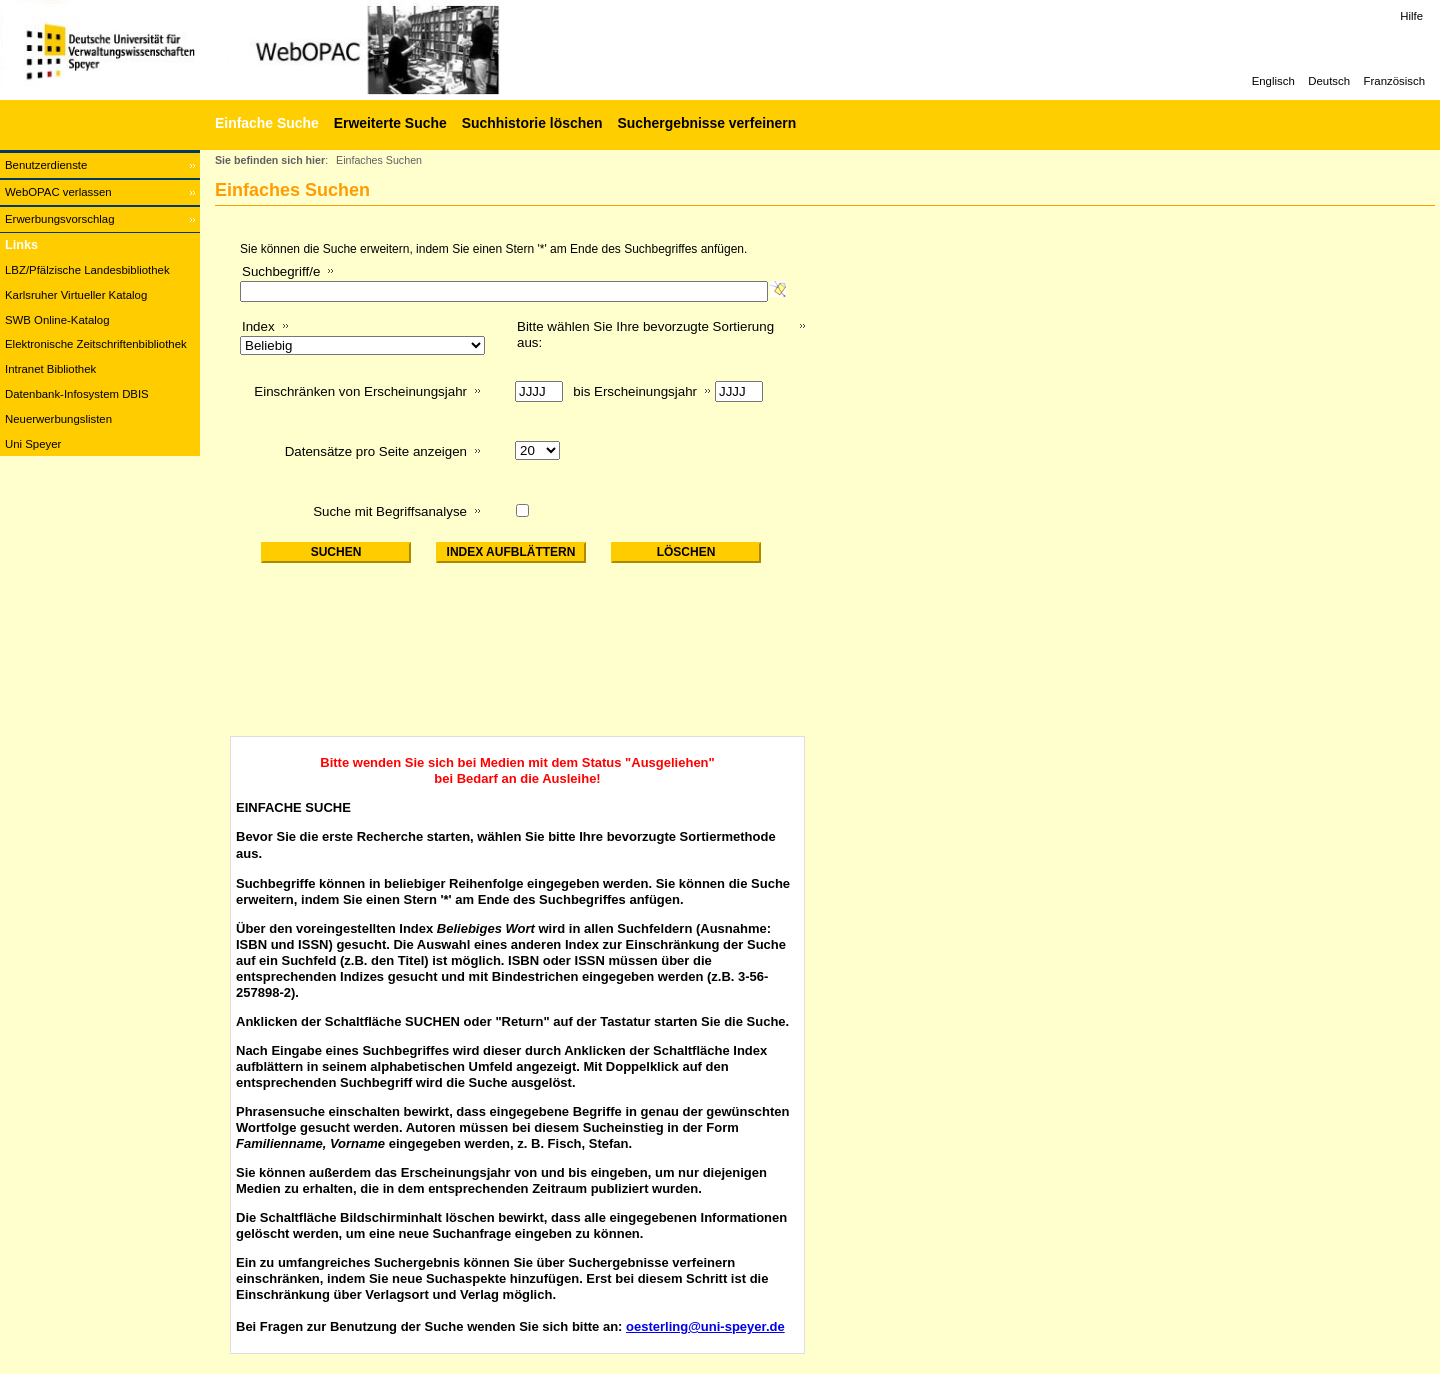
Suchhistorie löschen (532, 123)
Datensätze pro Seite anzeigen (376, 451)
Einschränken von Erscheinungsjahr (360, 391)
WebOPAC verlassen (58, 192)
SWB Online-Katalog (57, 320)
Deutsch (1329, 81)
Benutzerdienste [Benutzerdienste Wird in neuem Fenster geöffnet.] (46, 165)
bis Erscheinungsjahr (635, 391)
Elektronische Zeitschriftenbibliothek (96, 344)
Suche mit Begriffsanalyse (390, 511)
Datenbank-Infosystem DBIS (77, 394)
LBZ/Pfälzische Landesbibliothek (87, 270)
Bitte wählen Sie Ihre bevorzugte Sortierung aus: (645, 334)
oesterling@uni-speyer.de (705, 1326)
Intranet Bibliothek (50, 369)
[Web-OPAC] (300, 50)
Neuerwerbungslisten (58, 419)
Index (258, 326)
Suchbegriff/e (281, 271)
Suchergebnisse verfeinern (706, 123)
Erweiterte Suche (390, 123)
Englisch (1273, 81)
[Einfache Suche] (264, 123)
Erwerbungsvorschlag (60, 219)
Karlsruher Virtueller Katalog (76, 295)
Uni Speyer (33, 444)
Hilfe (1411, 16)
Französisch (1394, 81)
